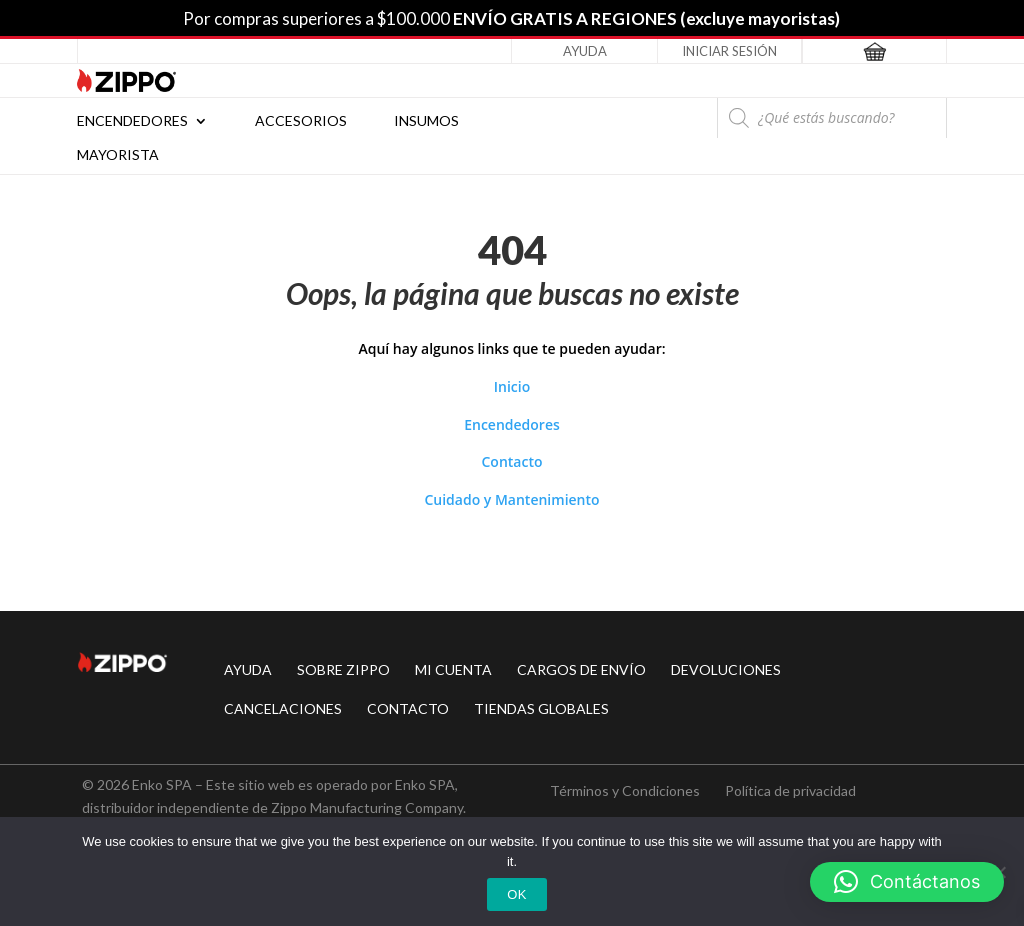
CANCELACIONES (283, 708)
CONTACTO (408, 708)
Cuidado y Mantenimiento (511, 499)
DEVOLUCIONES (726, 669)
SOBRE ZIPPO (343, 669)
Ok (516, 894)
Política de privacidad (790, 790)
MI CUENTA (453, 669)
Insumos (426, 121)
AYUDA (248, 669)
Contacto (511, 461)
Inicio (512, 386)
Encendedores (132, 121)
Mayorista (118, 155)
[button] (907, 882)
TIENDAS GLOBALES (541, 708)
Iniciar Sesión (729, 51)
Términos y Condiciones (625, 790)
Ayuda (585, 51)
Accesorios (301, 121)
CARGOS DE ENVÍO (581, 669)
